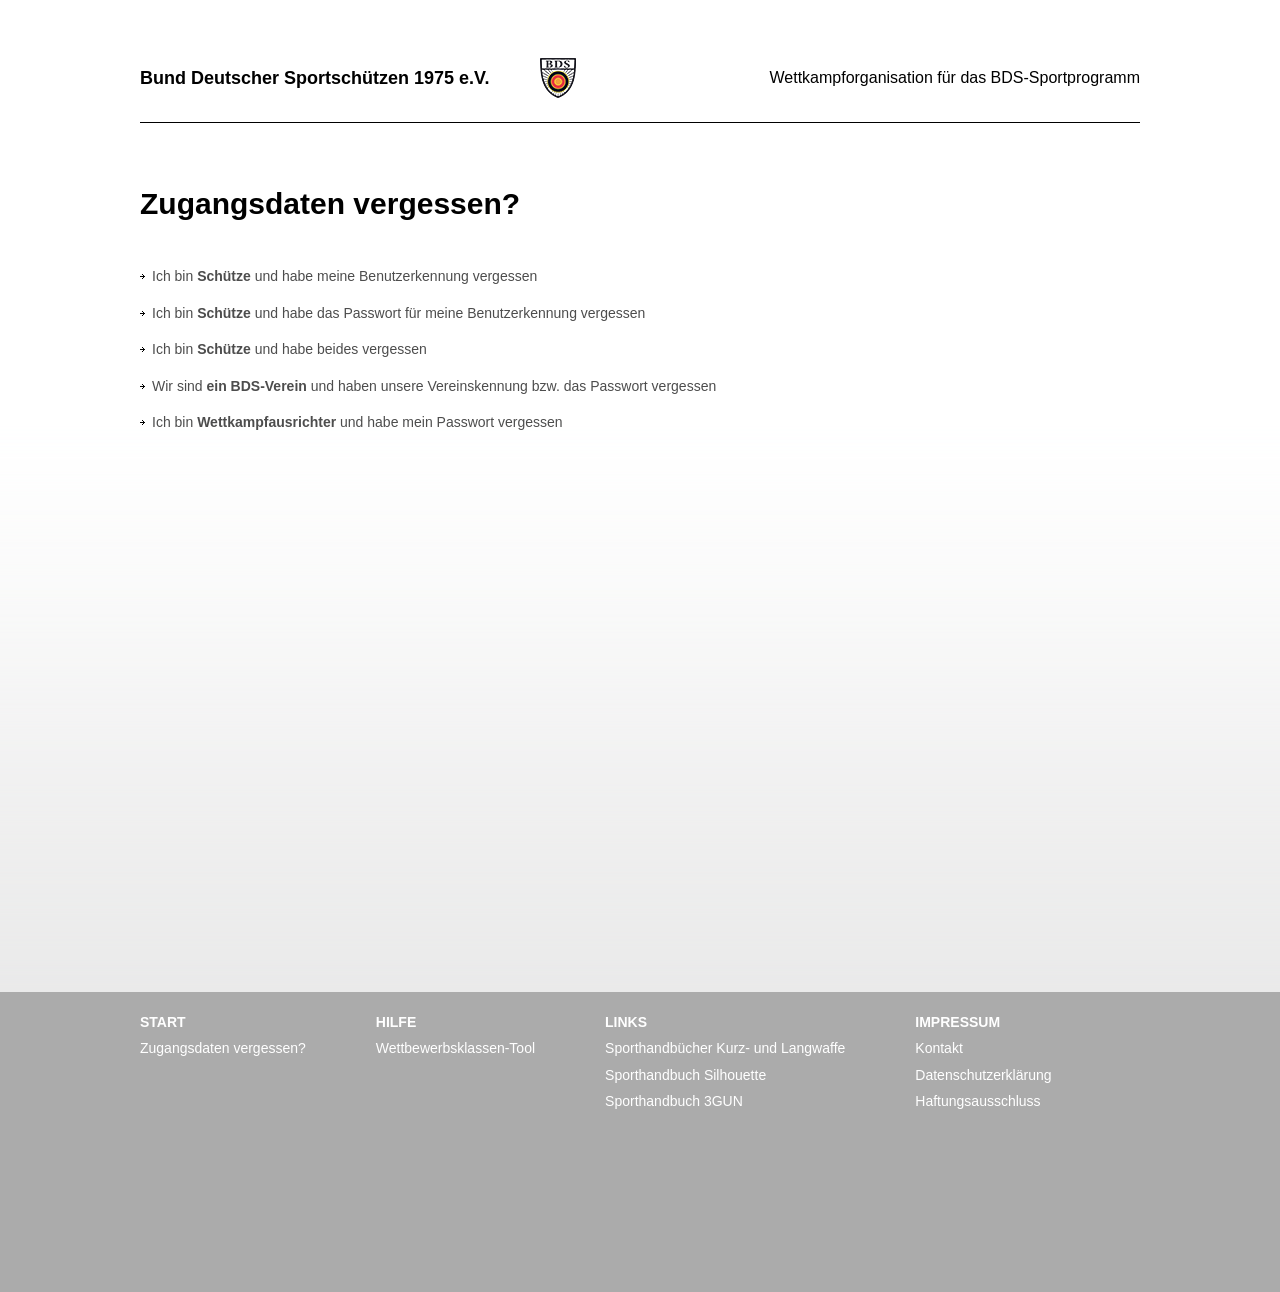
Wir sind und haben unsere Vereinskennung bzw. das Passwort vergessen (434, 386)
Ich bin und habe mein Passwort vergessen (357, 422)
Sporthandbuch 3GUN (674, 1101)
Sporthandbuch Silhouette (685, 1075)
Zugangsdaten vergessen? (223, 1048)
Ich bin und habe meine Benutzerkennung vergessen (344, 276)
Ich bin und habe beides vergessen (289, 349)
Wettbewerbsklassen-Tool (455, 1048)
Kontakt (938, 1048)
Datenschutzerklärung (983, 1075)
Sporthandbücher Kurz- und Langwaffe (725, 1048)
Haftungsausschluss (977, 1101)
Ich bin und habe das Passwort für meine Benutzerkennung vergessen (398, 313)
